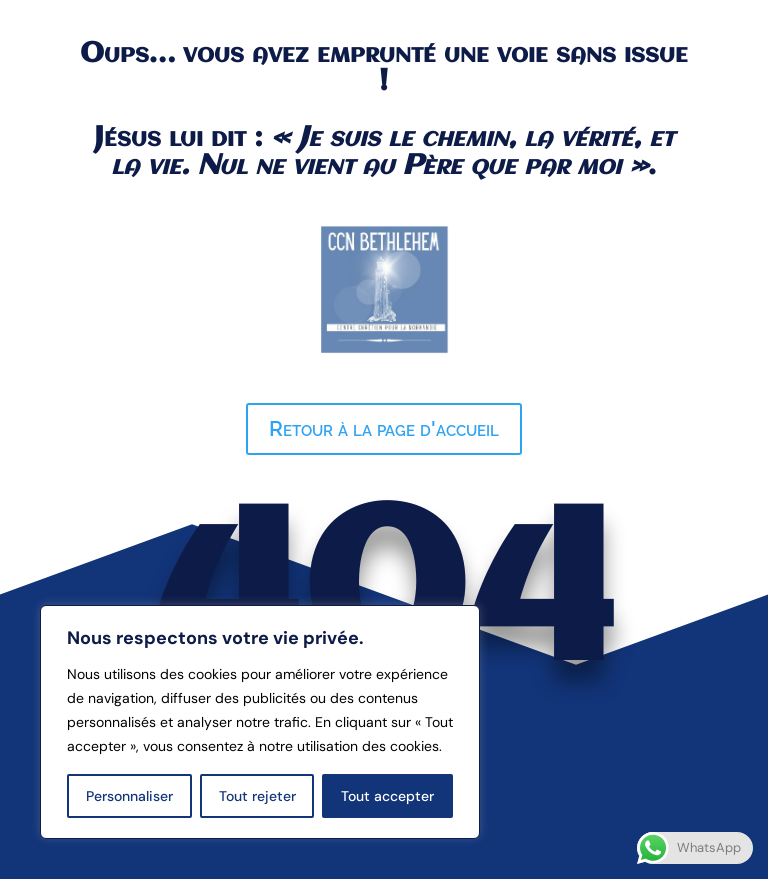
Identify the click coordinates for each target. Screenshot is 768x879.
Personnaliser (129, 796)
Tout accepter (387, 796)
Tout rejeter (257, 796)
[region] (260, 722)
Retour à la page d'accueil (384, 428)
